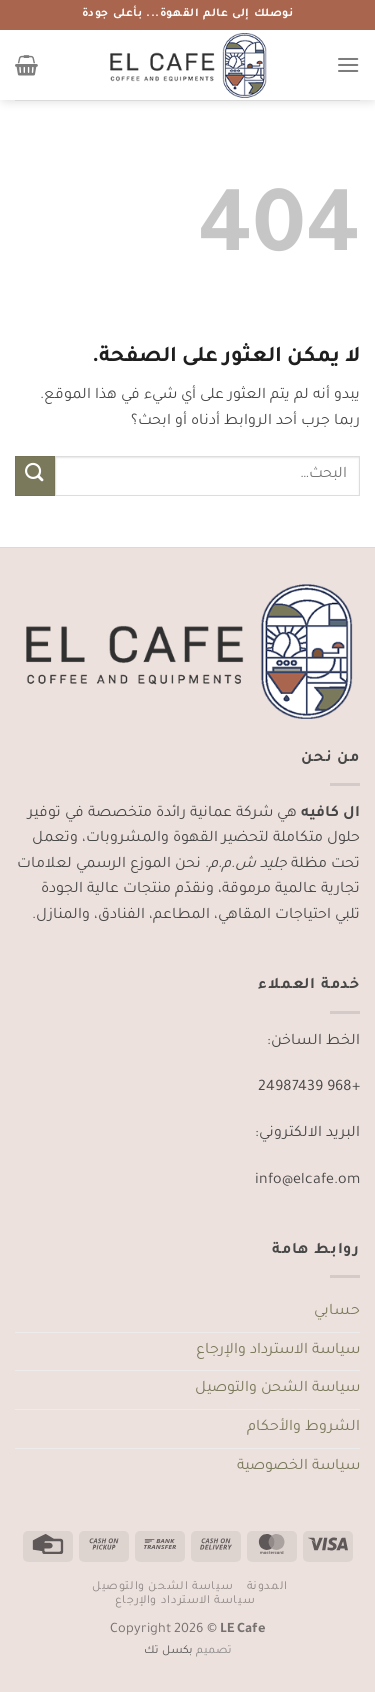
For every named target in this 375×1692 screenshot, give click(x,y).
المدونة (267, 1587)
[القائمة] (348, 64)
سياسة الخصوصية (298, 1467)
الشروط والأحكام (303, 1428)
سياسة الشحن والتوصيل (277, 1389)
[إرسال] (35, 475)
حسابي (337, 1312)
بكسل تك (168, 1651)
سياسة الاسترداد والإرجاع (278, 1351)
